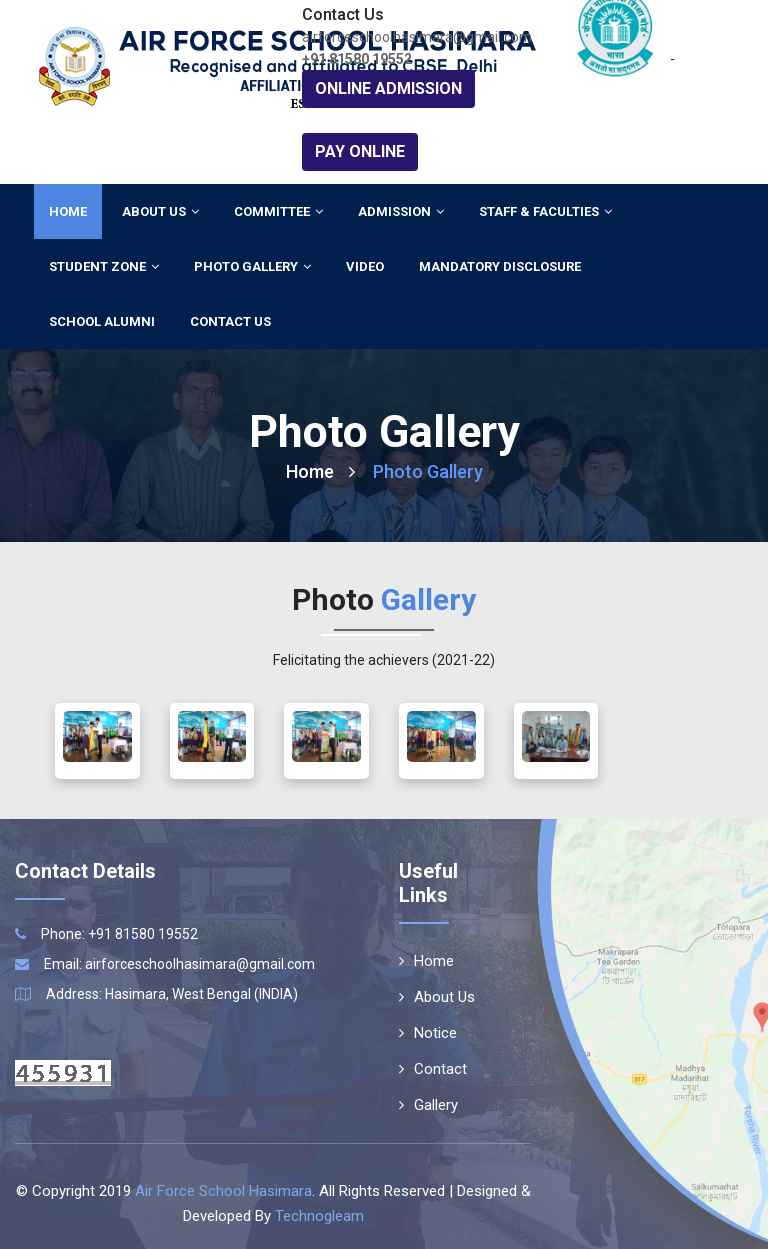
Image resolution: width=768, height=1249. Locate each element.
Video (365, 266)
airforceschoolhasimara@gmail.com (200, 964)
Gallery (428, 1105)
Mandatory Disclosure (500, 266)
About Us (160, 211)
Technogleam (319, 1216)
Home (68, 211)
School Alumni (102, 321)
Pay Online (360, 151)
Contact (433, 1069)
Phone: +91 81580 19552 (119, 934)
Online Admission (388, 88)
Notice (428, 1033)
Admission (401, 211)
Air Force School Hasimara (223, 1191)
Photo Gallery (252, 266)
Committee (278, 211)
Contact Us (230, 321)
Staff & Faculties (545, 211)
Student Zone (104, 266)
